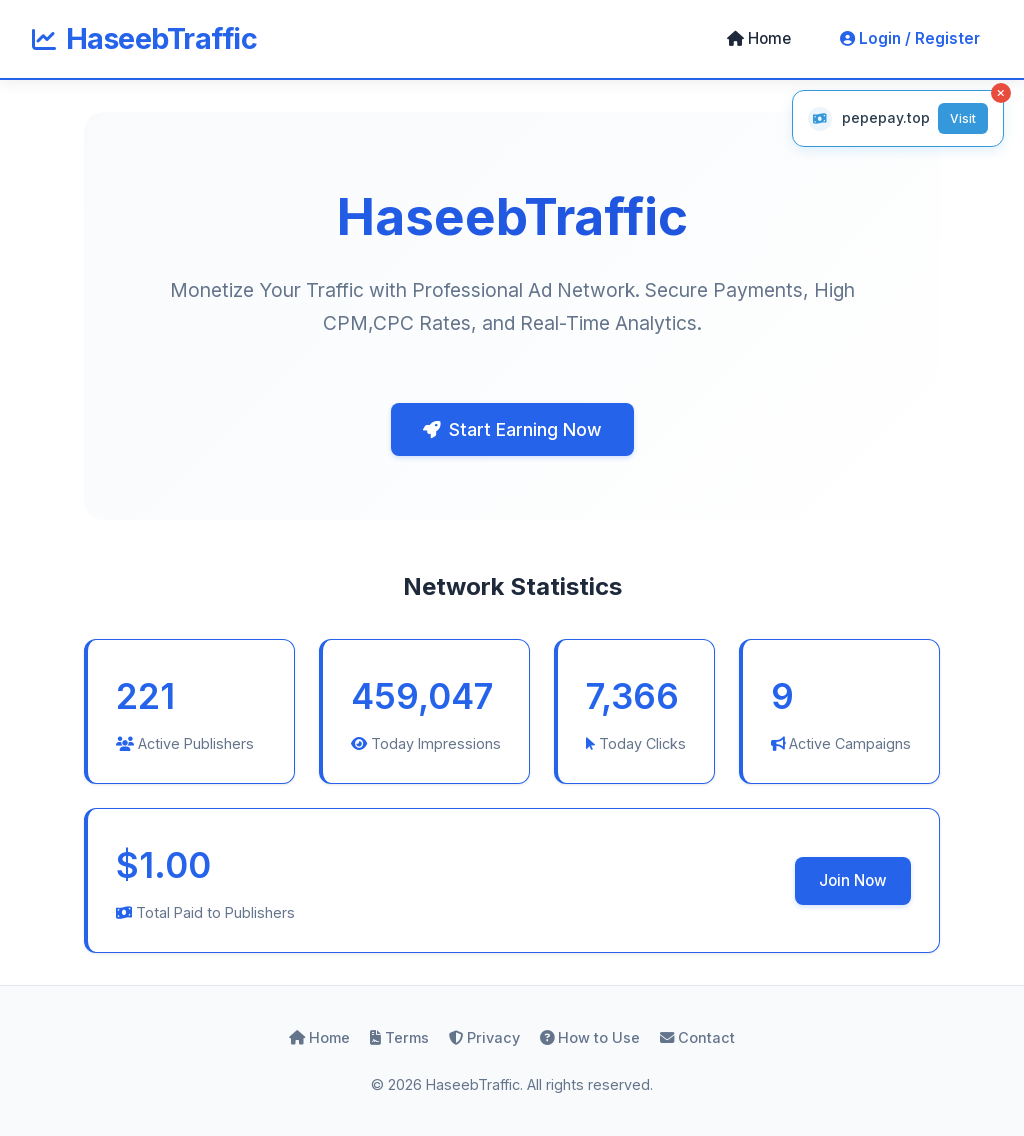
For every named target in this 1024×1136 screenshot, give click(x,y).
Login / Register (910, 38)
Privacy (484, 1037)
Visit (963, 118)
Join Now (853, 880)
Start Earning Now (512, 429)
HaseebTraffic (144, 38)
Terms (399, 1037)
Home (759, 38)
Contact (697, 1037)
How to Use (590, 1037)
